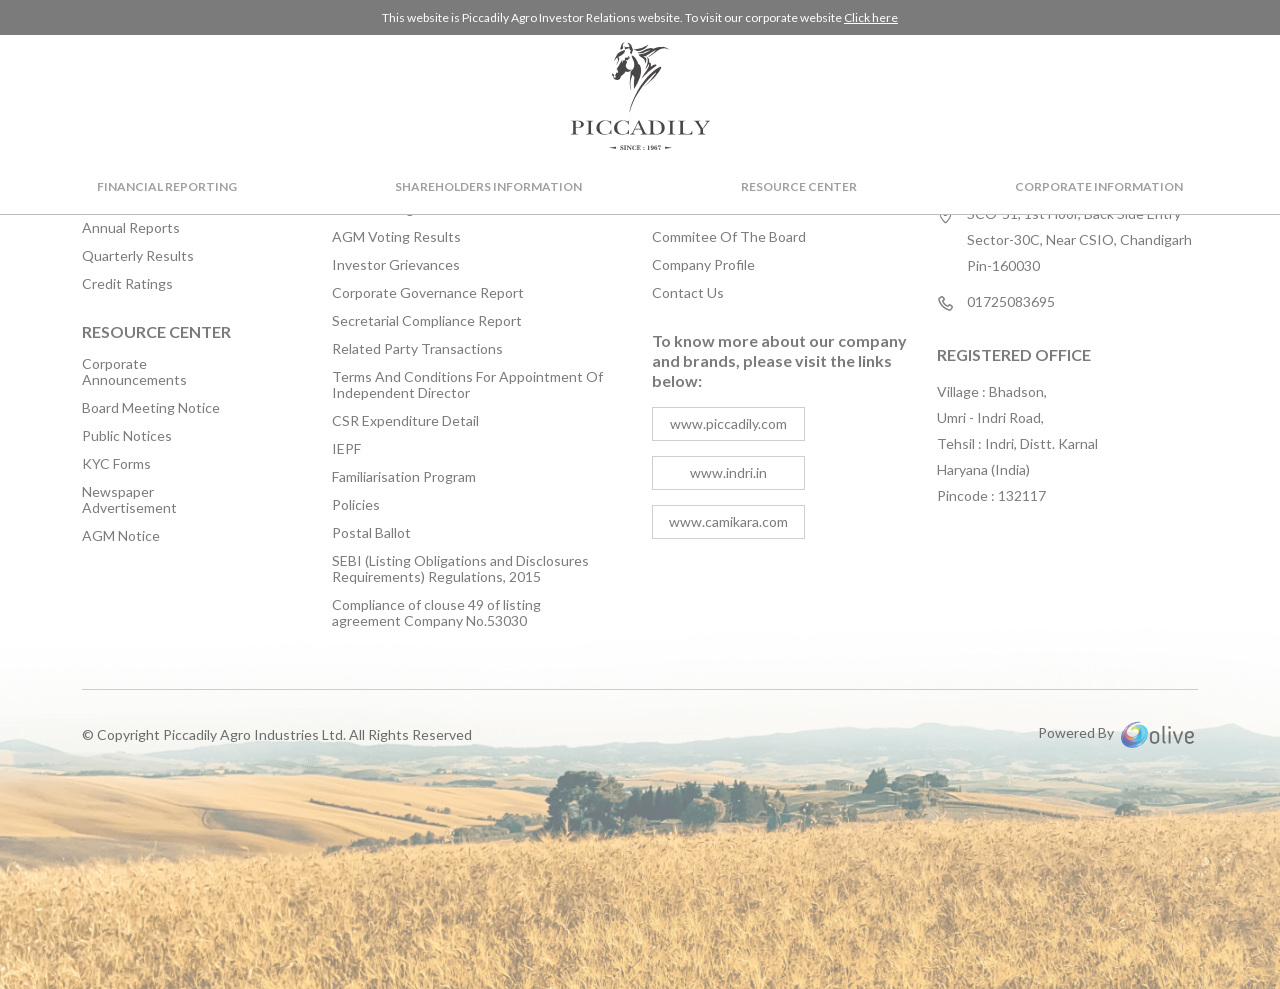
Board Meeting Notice (151, 408)
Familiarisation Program (404, 477)
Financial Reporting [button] (167, 186)
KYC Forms (116, 464)
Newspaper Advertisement (129, 500)
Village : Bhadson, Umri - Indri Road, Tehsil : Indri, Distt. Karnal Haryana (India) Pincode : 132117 (1017, 443)
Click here (871, 17)
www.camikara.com (728, 521)
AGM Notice (121, 536)
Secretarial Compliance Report (427, 321)
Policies (356, 505)
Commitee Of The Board (729, 237)
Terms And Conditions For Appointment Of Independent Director (467, 385)
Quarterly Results (138, 256)
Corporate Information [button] (1099, 186)
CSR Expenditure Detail (405, 421)
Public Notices (127, 436)
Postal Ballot (371, 533)
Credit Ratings (127, 284)
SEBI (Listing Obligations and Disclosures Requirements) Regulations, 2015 (460, 569)
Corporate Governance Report (428, 293)
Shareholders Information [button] (488, 186)
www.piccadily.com (728, 423)
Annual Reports (131, 228)
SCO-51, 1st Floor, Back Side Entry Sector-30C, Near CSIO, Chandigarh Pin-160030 (1079, 239)
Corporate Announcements (134, 372)
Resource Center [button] (799, 186)
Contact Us (688, 293)
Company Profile (703, 265)
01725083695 (1011, 302)
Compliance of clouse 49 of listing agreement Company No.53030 (436, 613)
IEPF (346, 449)
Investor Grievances (396, 265)
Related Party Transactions (417, 349)
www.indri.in (728, 472)
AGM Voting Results (396, 237)
